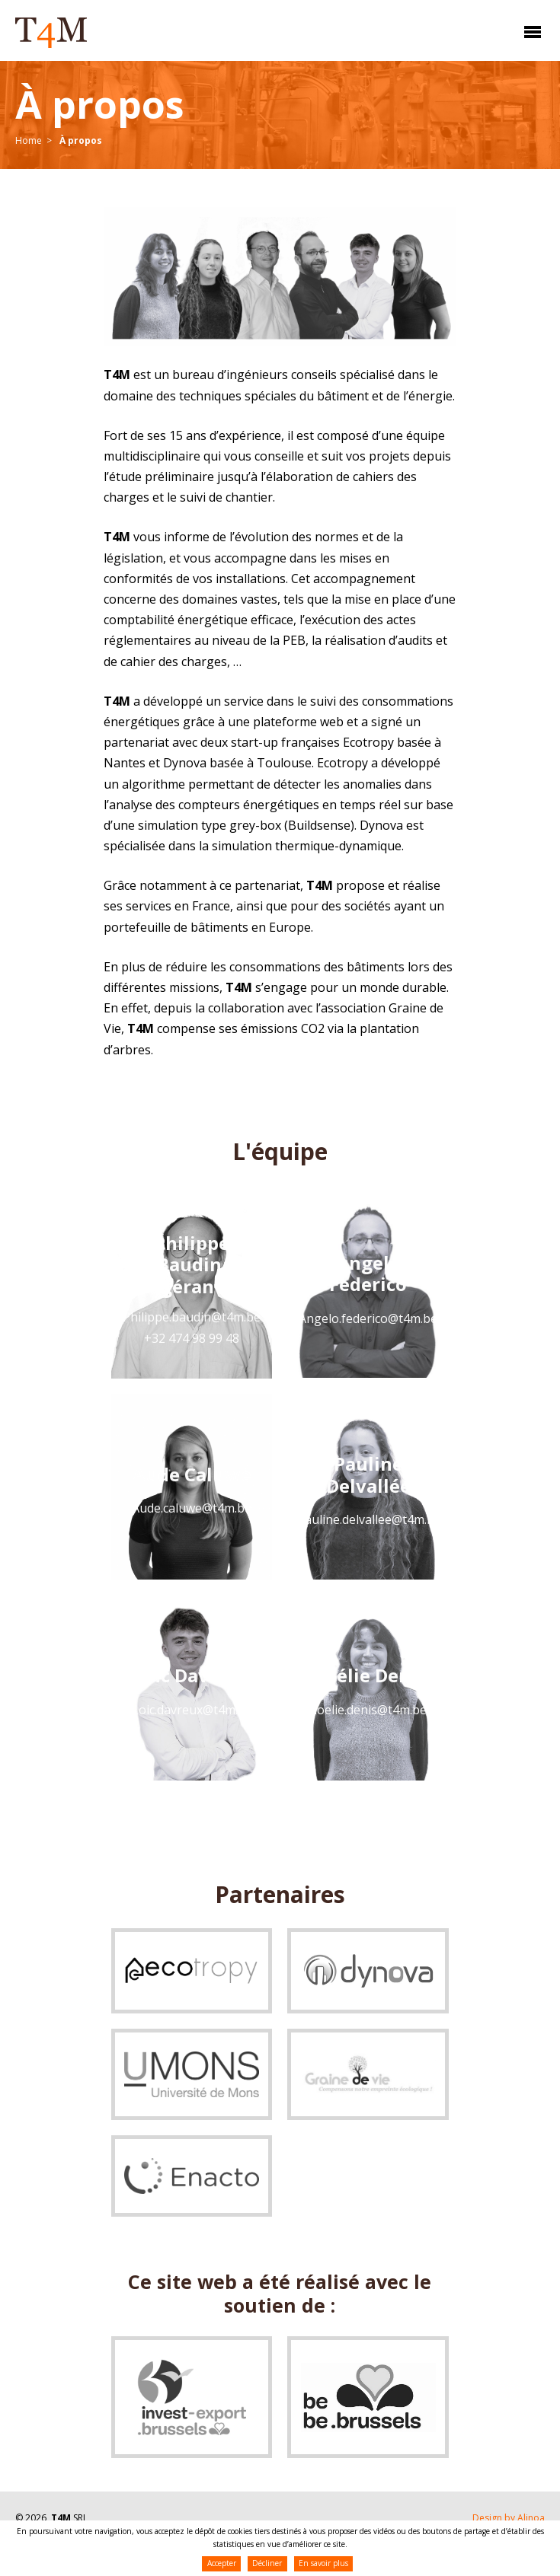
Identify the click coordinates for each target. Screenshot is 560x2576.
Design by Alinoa (508, 2517)
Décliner (267, 2563)
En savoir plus (323, 2563)
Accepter (221, 2563)
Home (28, 140)
